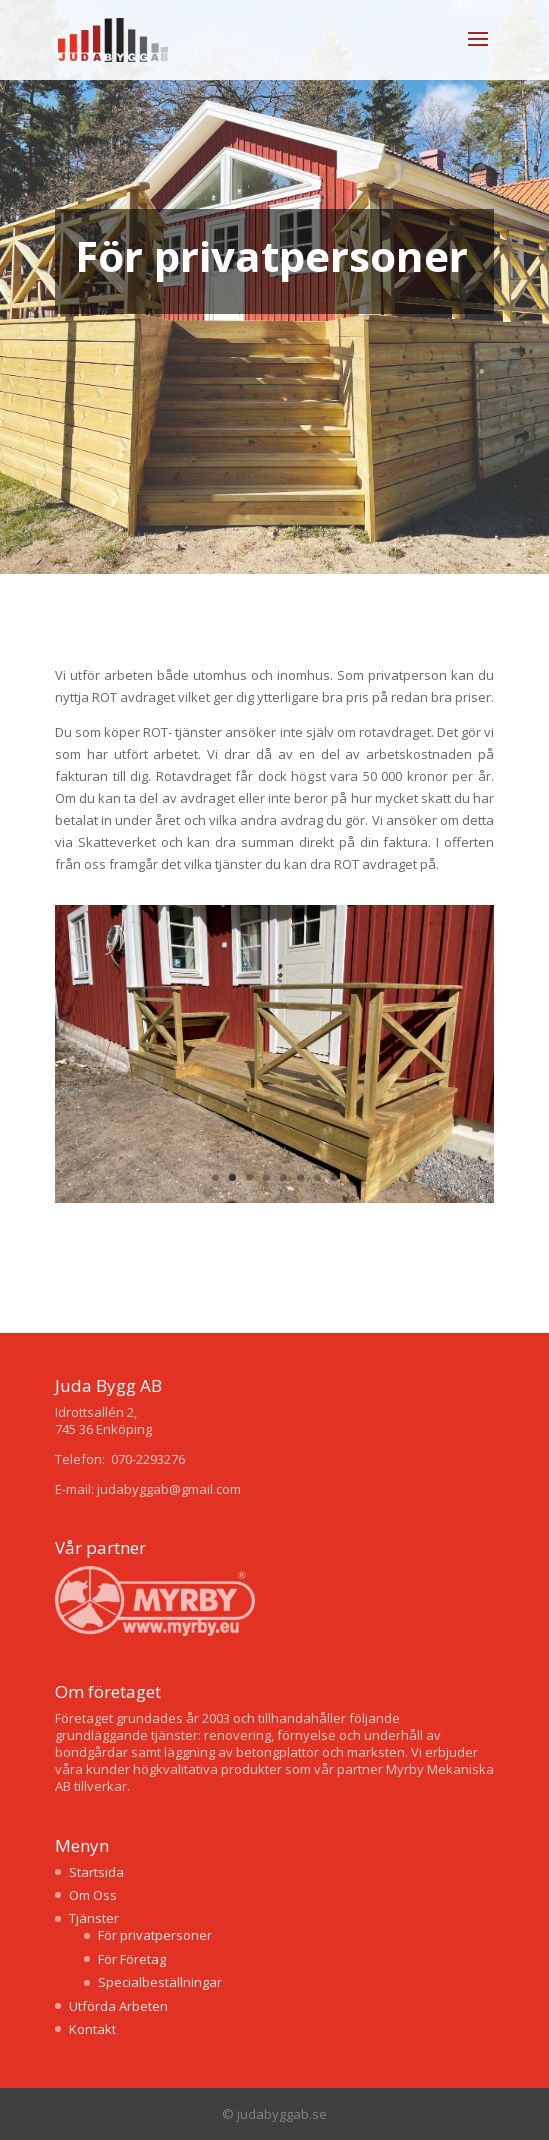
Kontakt (92, 2029)
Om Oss (93, 1895)
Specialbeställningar (160, 1982)
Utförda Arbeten (118, 2006)
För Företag (132, 1959)
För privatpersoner (155, 1935)
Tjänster (94, 1918)
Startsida (96, 1872)
